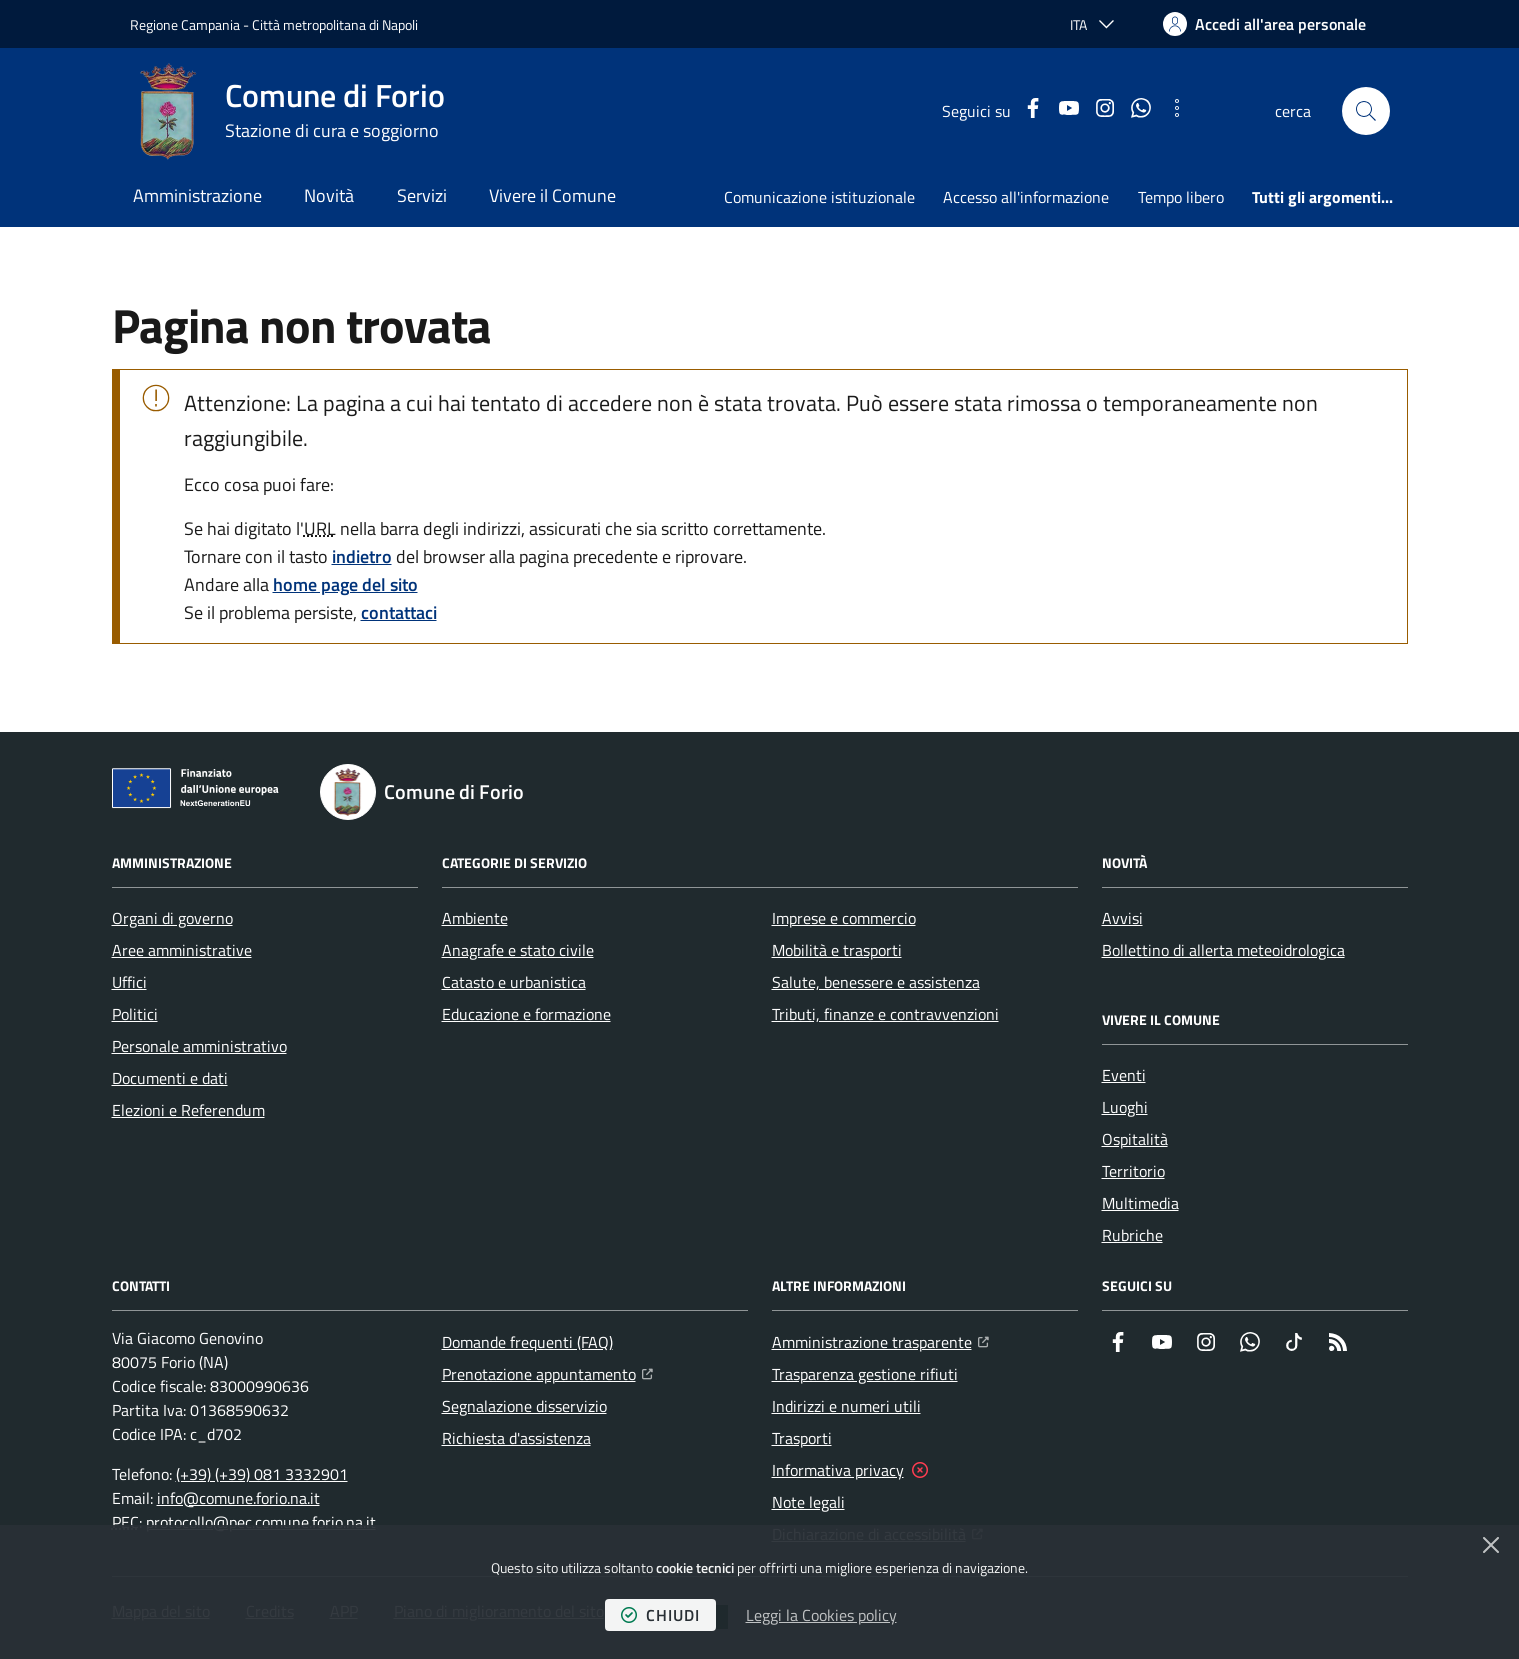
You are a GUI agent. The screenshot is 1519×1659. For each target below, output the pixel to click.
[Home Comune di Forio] (287, 111)
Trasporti (802, 1438)
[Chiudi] (1491, 1545)
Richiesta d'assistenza (516, 1438)
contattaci (399, 612)
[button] (1366, 111)
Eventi (1124, 1075)
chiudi (660, 1615)
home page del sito (345, 584)
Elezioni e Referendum (188, 1110)
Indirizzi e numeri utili (846, 1406)
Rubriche (1132, 1235)
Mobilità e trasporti (837, 950)
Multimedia (1140, 1203)
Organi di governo (172, 918)
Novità (329, 195)
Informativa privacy (838, 1470)
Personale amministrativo (199, 1046)
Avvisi (1122, 918)
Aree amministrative (182, 950)
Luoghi (1125, 1107)
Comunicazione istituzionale (819, 197)
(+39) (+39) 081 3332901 (262, 1474)
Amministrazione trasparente (880, 1340)
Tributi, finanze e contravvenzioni (885, 1014)
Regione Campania (185, 24)
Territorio (1133, 1171)
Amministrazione (197, 195)
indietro (362, 556)
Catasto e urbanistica (514, 982)
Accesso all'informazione (1026, 197)
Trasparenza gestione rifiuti (865, 1374)
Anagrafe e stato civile (518, 950)
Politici (135, 1014)
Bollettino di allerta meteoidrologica (1223, 950)
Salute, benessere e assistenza (876, 982)
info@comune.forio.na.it (238, 1498)
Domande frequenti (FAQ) (527, 1342)
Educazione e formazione (526, 1014)
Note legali (808, 1502)
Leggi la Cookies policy (821, 1615)
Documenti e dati (170, 1078)
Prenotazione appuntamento (547, 1372)
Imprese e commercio (844, 918)
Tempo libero (1181, 197)
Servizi (422, 195)
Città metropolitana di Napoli (335, 24)
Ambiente (475, 918)
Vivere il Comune (552, 195)
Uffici (129, 982)
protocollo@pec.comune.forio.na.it (261, 1522)
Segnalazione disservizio (524, 1406)
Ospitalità (1135, 1139)
